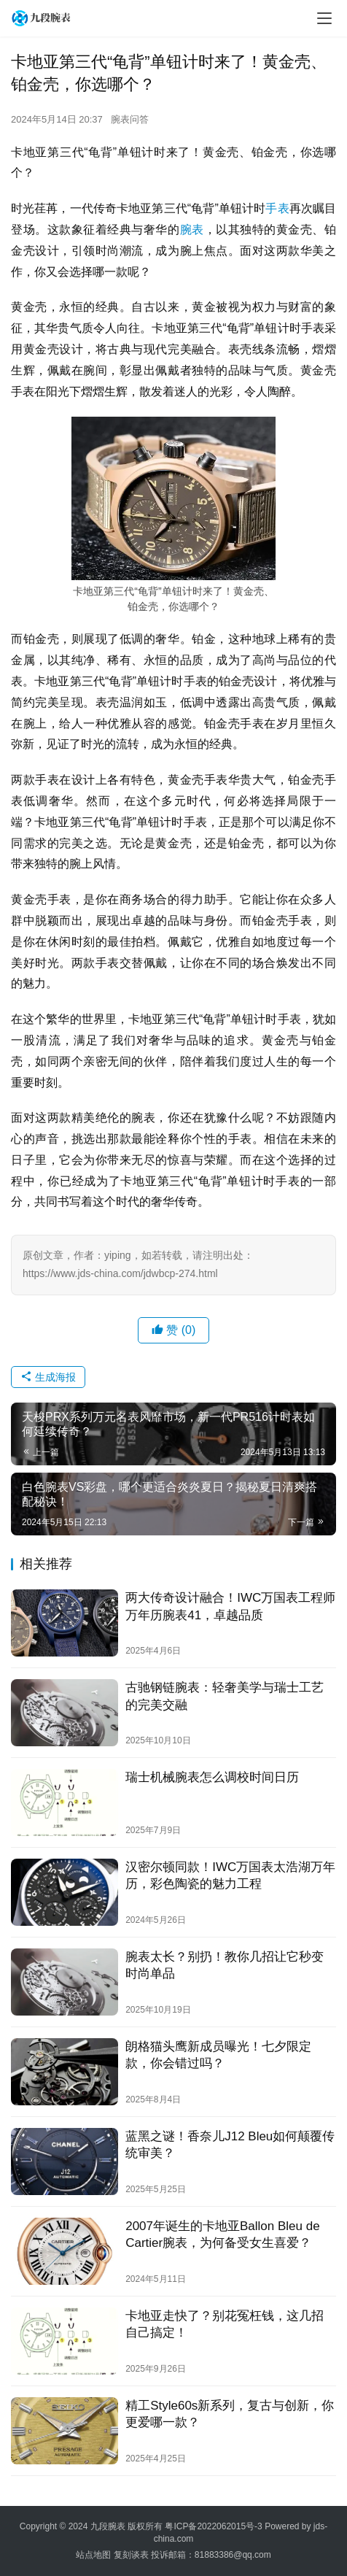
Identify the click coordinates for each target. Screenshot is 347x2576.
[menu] (324, 18)
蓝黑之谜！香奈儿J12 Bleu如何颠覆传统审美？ (230, 2144)
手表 (277, 208)
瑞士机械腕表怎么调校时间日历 (212, 1777)
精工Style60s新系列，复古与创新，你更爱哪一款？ (229, 2414)
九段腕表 (107, 2526)
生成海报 (48, 1377)
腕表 (192, 229)
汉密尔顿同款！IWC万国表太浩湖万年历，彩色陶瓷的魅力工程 (230, 1875)
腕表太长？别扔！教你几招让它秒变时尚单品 (224, 1965)
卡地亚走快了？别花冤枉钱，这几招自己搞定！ (224, 2324)
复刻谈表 (131, 2555)
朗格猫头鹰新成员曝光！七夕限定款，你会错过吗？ (218, 2055)
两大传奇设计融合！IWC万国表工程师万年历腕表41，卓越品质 (230, 1606)
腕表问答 (130, 119)
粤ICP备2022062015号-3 (213, 2526)
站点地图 (93, 2555)
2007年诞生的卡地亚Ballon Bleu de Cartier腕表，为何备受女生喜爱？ (222, 2234)
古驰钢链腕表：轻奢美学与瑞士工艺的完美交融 (224, 1696)
